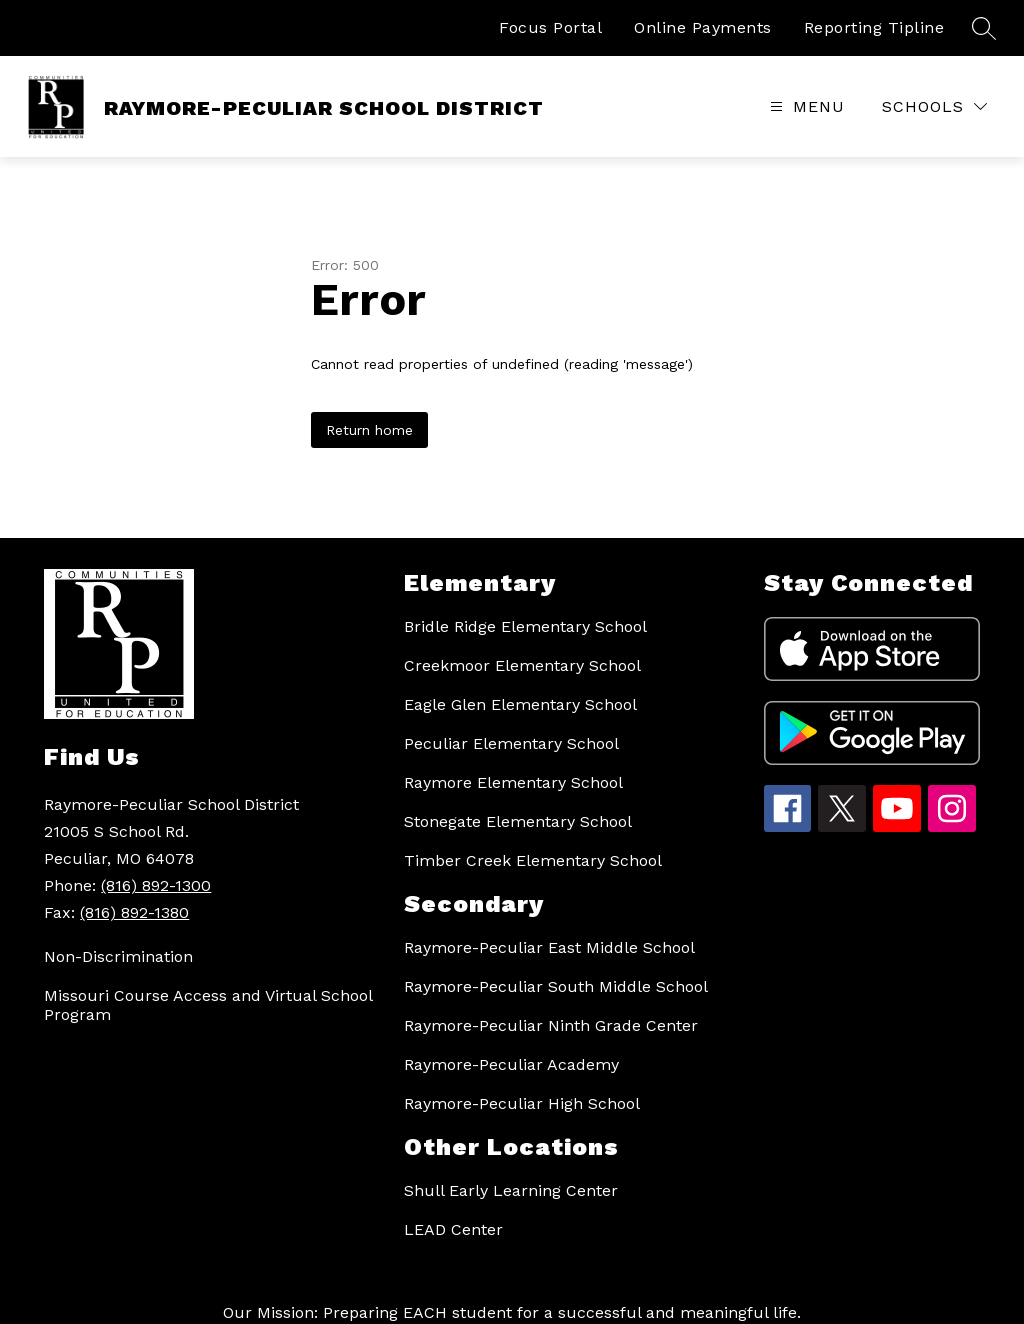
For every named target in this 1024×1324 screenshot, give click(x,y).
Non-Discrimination (118, 956)
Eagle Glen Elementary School (520, 704)
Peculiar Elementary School (511, 743)
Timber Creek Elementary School (533, 860)
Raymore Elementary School (513, 782)
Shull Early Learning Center (511, 1190)
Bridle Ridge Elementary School (525, 626)
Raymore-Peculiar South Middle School (556, 986)
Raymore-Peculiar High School (522, 1103)
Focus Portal (550, 27)
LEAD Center (453, 1229)
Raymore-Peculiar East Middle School (549, 947)
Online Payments (703, 27)
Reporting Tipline (874, 27)
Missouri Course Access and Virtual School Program (208, 1005)
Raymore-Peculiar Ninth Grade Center (551, 1025)
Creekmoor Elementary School (522, 665)
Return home (369, 430)
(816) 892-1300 (156, 885)
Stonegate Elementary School (518, 821)
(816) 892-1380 (134, 912)
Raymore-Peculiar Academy (511, 1064)
